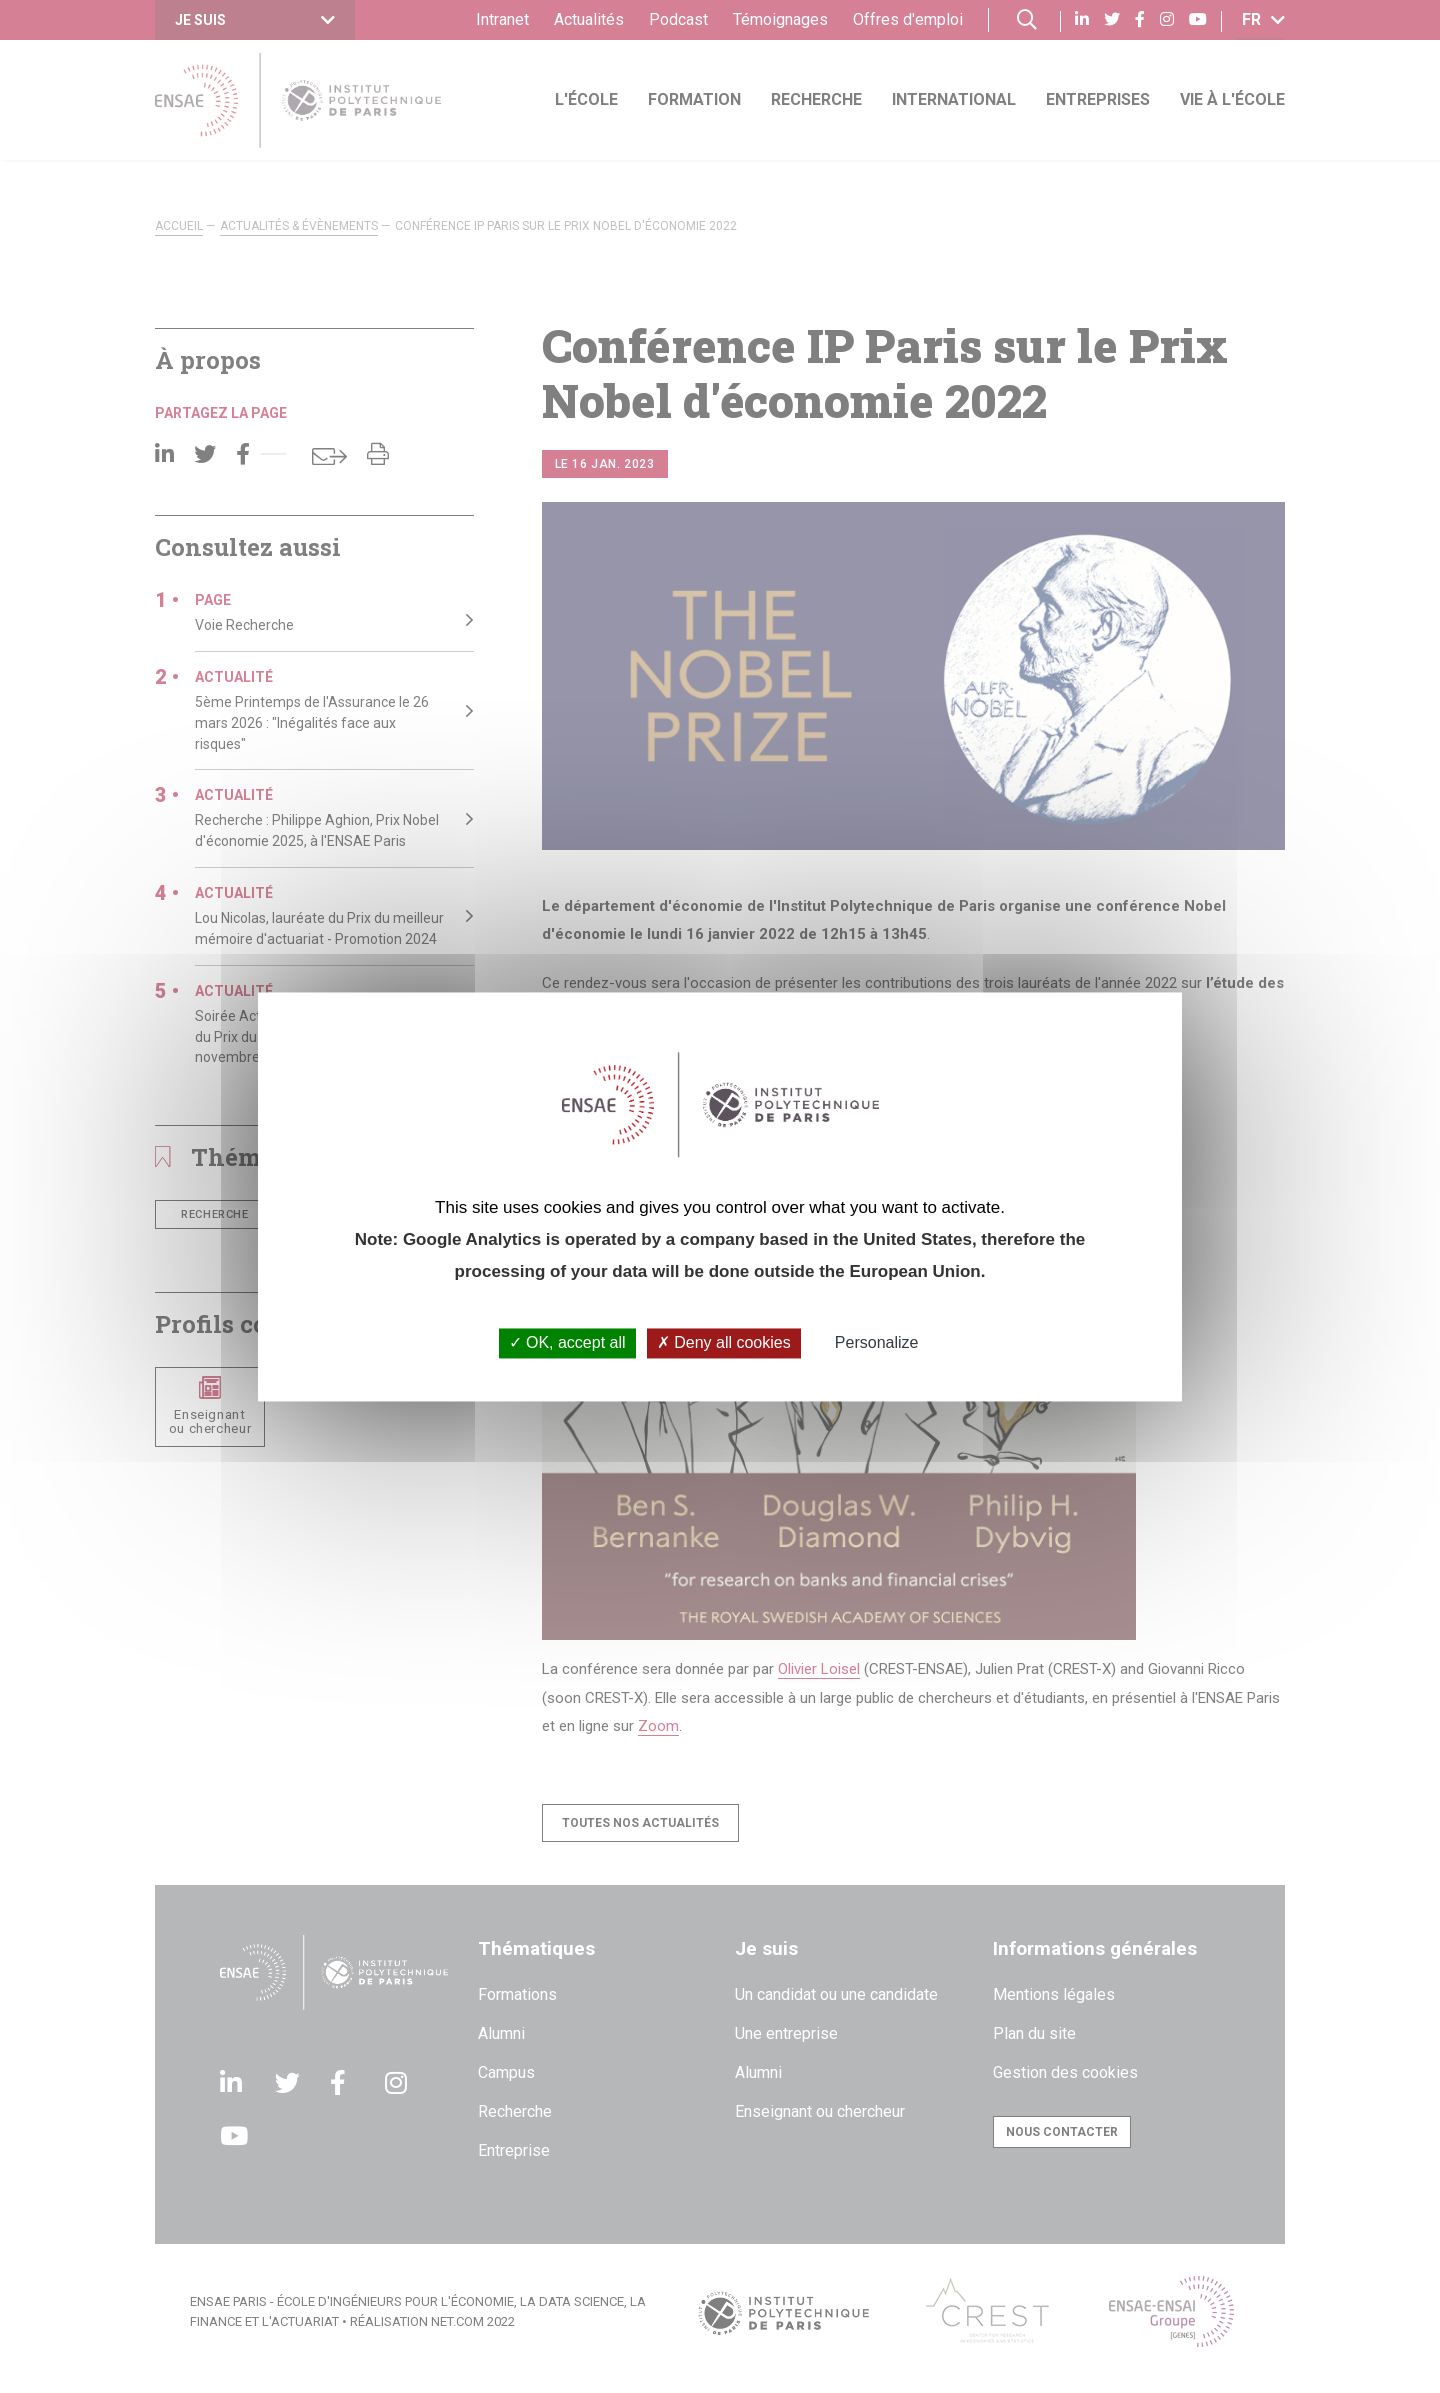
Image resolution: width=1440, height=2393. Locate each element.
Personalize (877, 1343)
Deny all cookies (724, 1343)
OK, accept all (567, 1343)
